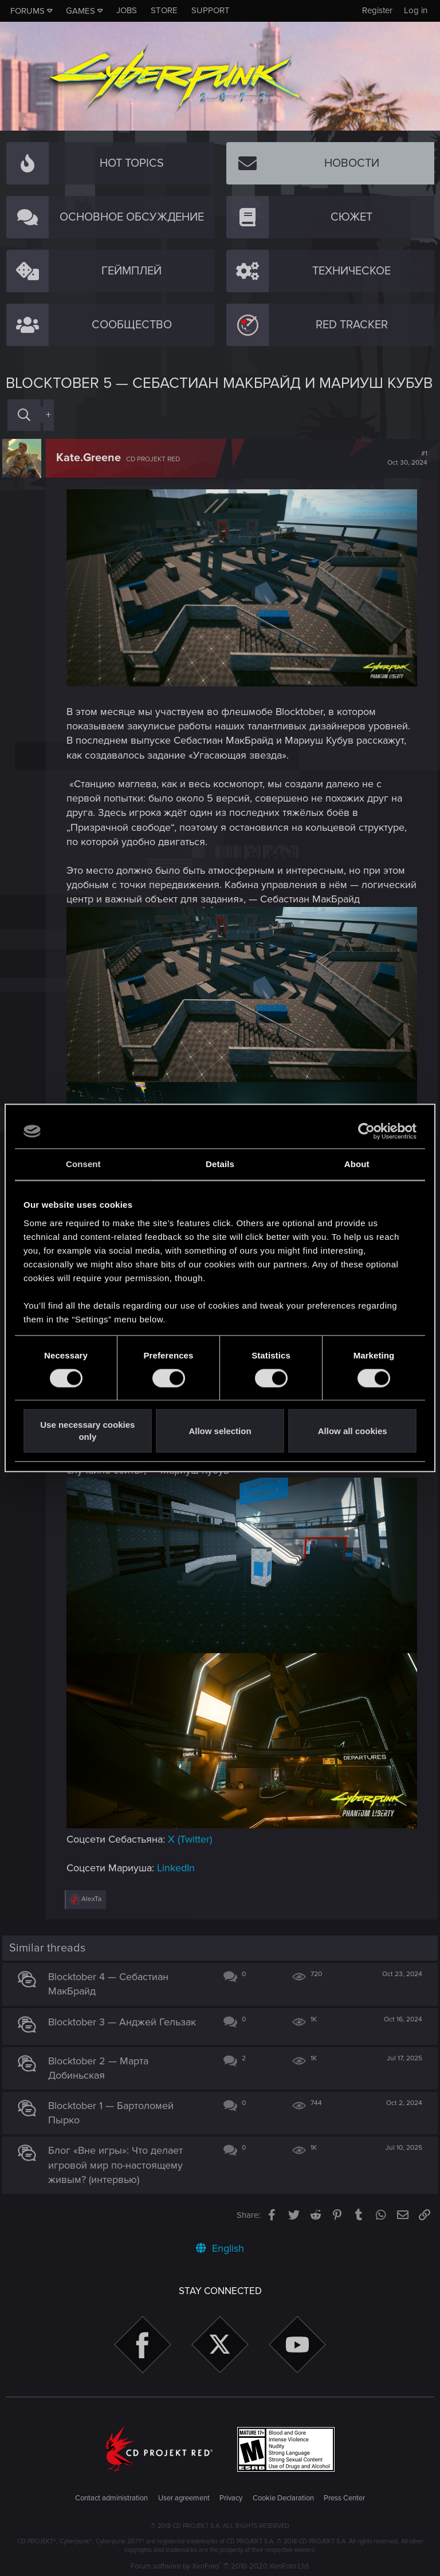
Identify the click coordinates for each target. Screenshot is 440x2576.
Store (164, 10)
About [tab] (357, 1164)
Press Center (344, 2495)
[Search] (24, 415)
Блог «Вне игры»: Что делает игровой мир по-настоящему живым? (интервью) (119, 2162)
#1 (404, 458)
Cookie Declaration (283, 2495)
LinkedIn (179, 1865)
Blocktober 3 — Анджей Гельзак (125, 2019)
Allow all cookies (352, 1431)
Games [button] (80, 11)
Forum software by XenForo (220, 2564)
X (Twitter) (193, 1837)
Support (210, 10)
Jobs (126, 10)
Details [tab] (220, 1164)
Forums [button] (27, 11)
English (220, 2246)
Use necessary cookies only (87, 1431)
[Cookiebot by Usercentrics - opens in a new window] (366, 1131)
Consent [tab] (83, 1164)
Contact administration (111, 2495)
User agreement (184, 2495)
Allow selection (219, 1431)
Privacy (230, 2495)
